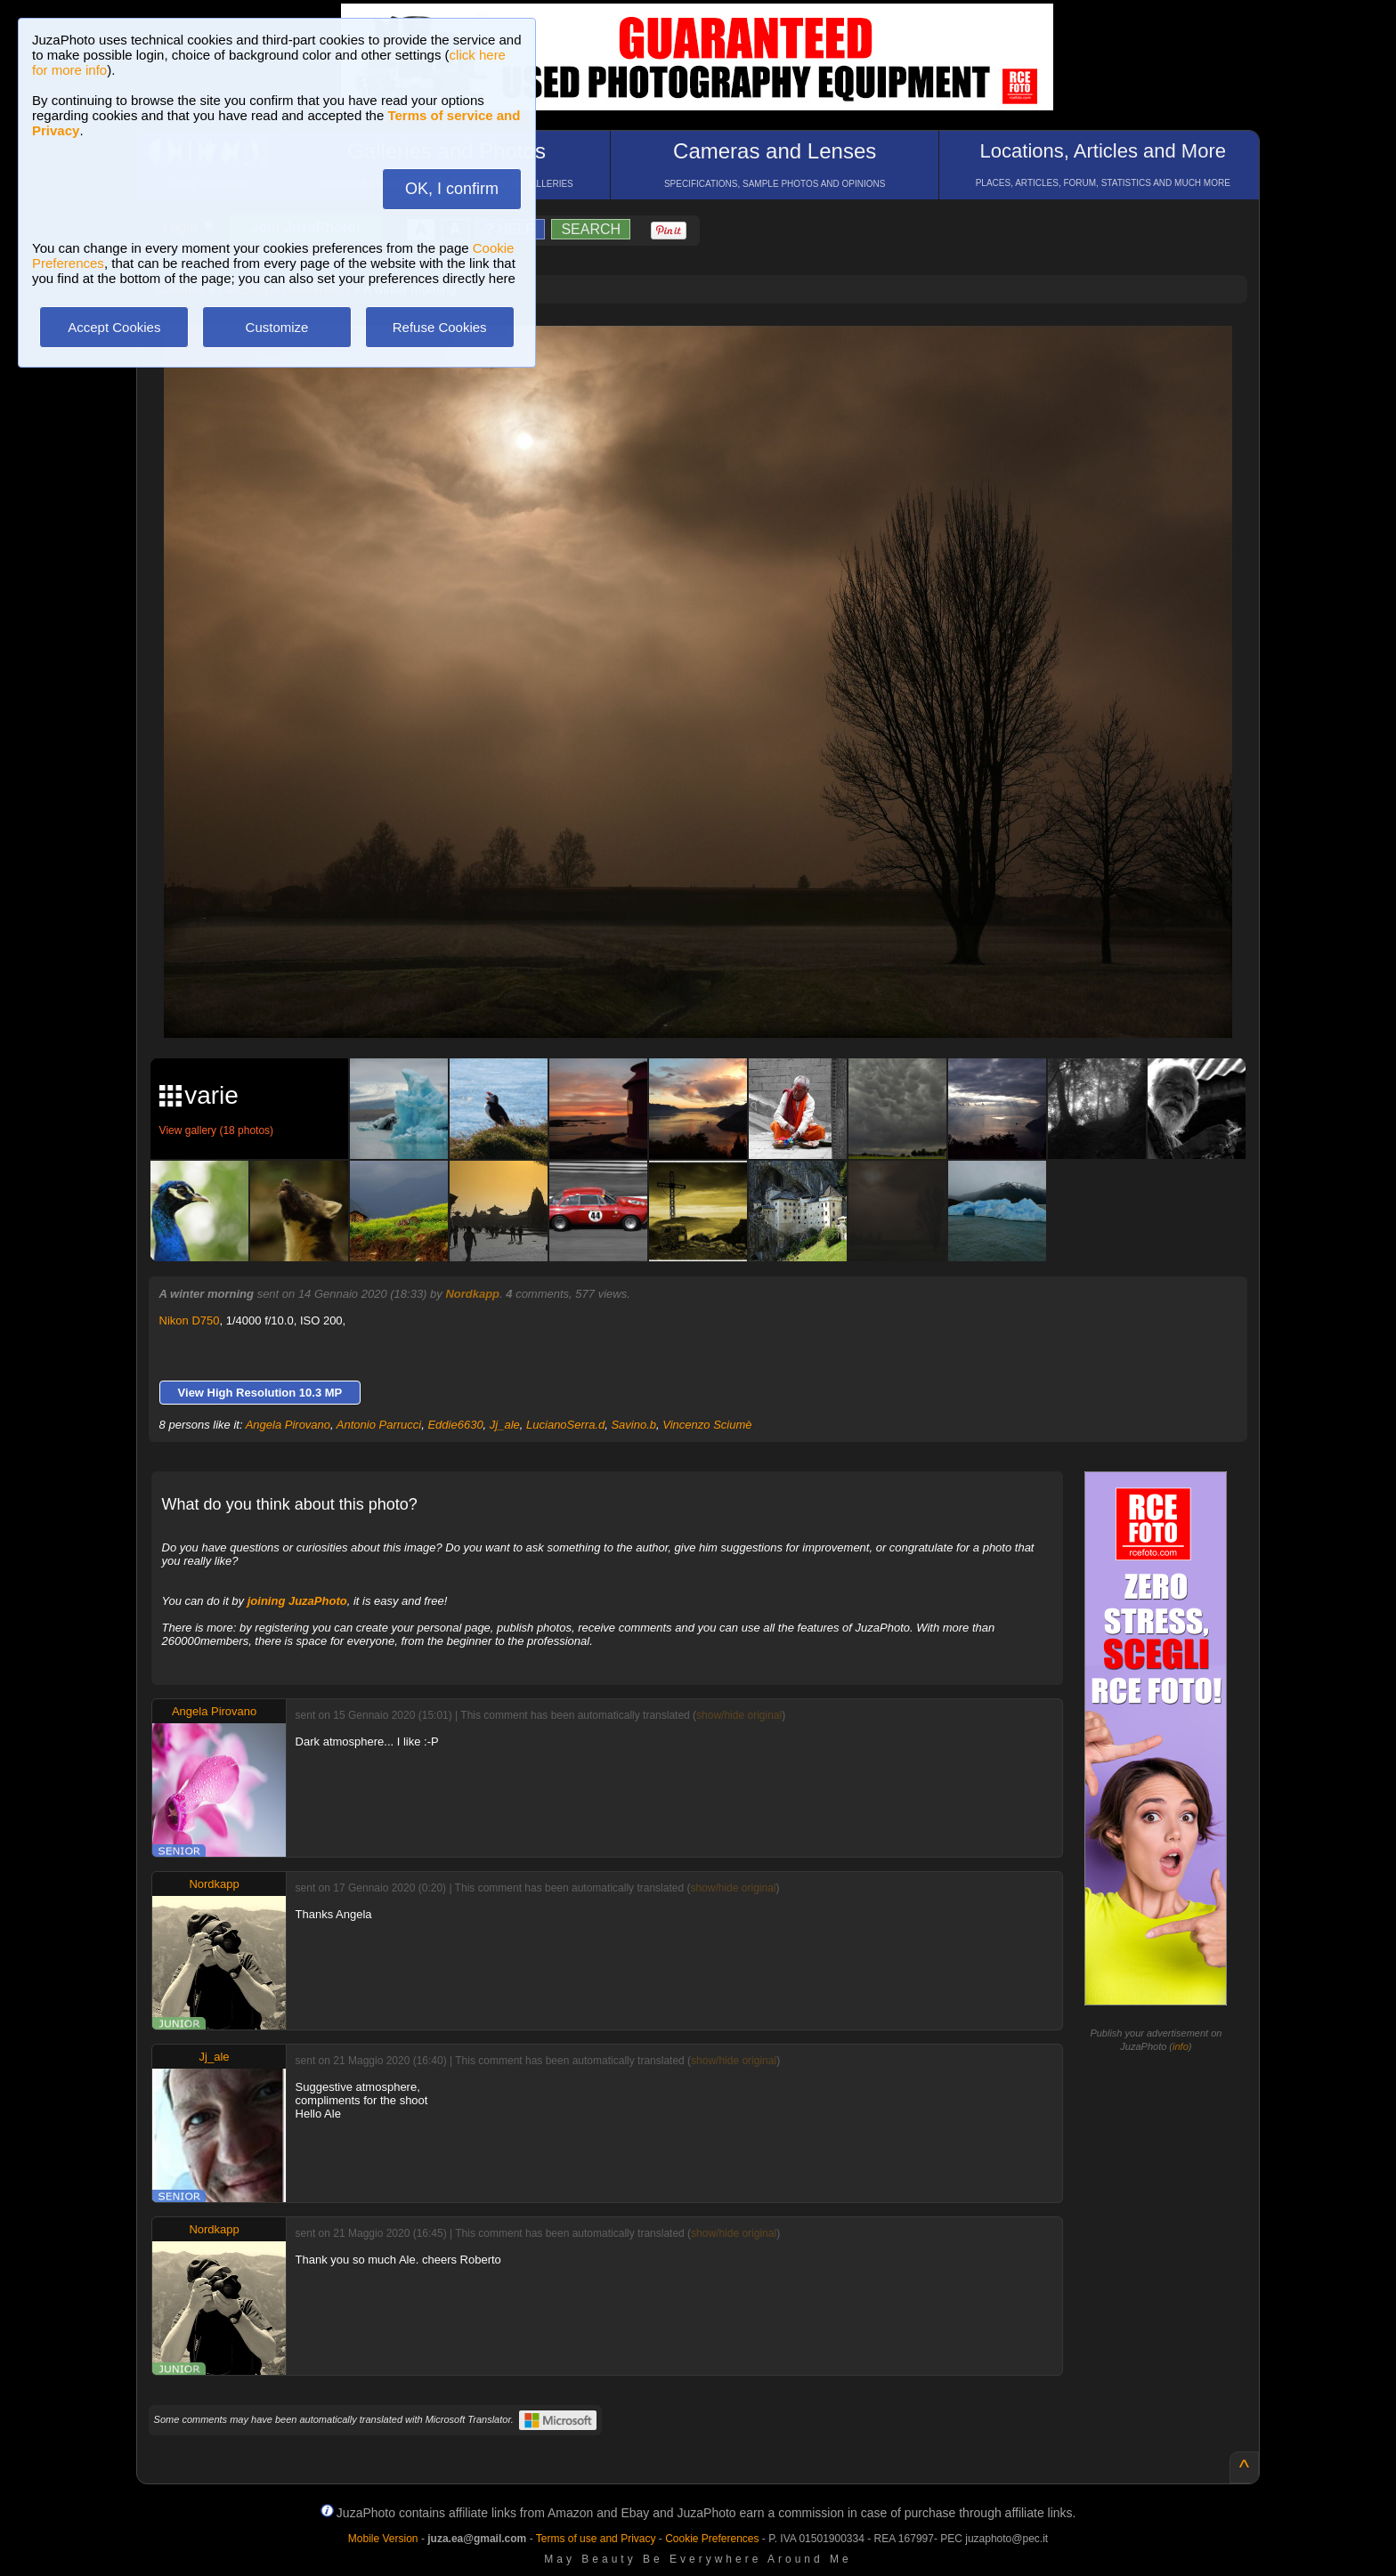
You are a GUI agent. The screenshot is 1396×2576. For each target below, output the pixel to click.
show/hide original (739, 1715)
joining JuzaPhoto (297, 1601)
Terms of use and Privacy (596, 2538)
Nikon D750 (189, 1320)
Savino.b (633, 1424)
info (1181, 2046)
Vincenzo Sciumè (706, 1424)
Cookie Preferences (712, 2538)
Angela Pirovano (288, 1424)
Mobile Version (383, 2538)
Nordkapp (472, 1293)
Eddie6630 (455, 1424)
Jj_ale (505, 1424)
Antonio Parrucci (379, 1424)
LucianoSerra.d (565, 1424)
